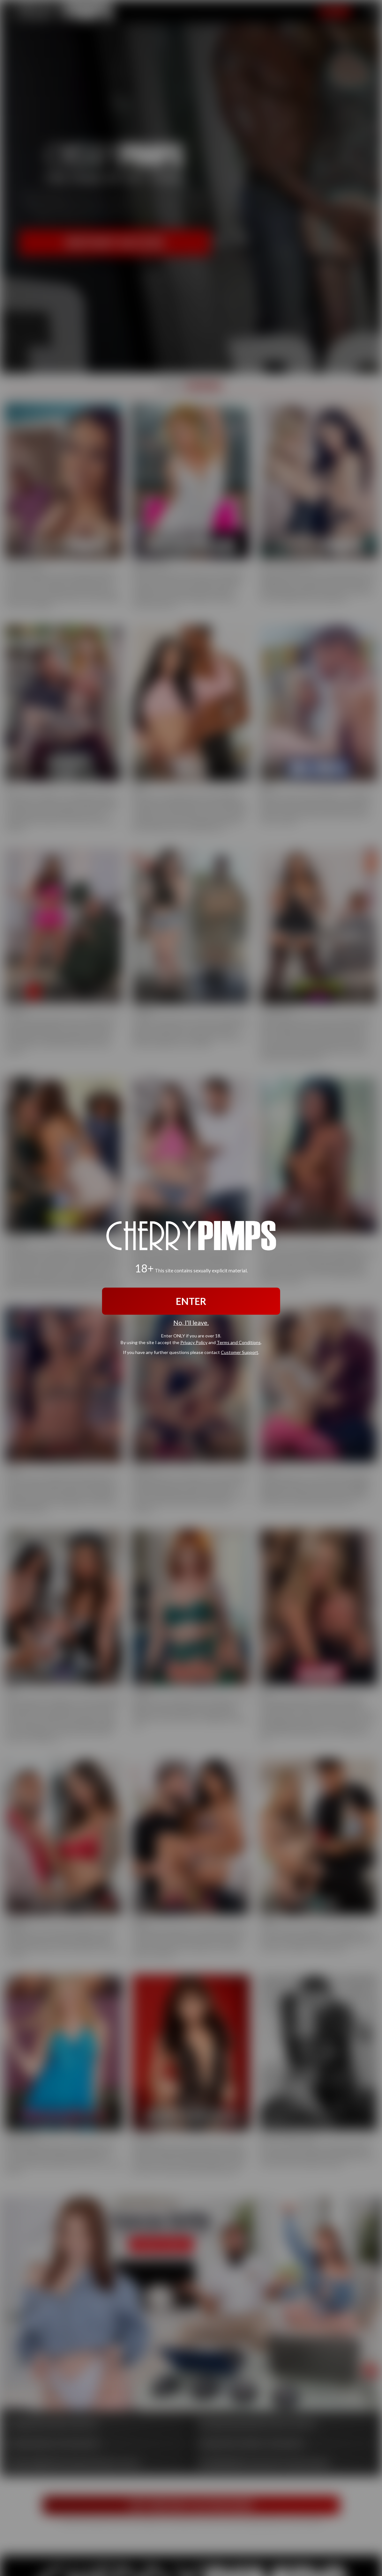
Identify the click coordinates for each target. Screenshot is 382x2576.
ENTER (191, 1301)
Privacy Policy (193, 1342)
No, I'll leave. (191, 1322)
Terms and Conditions (239, 1342)
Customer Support (239, 1352)
